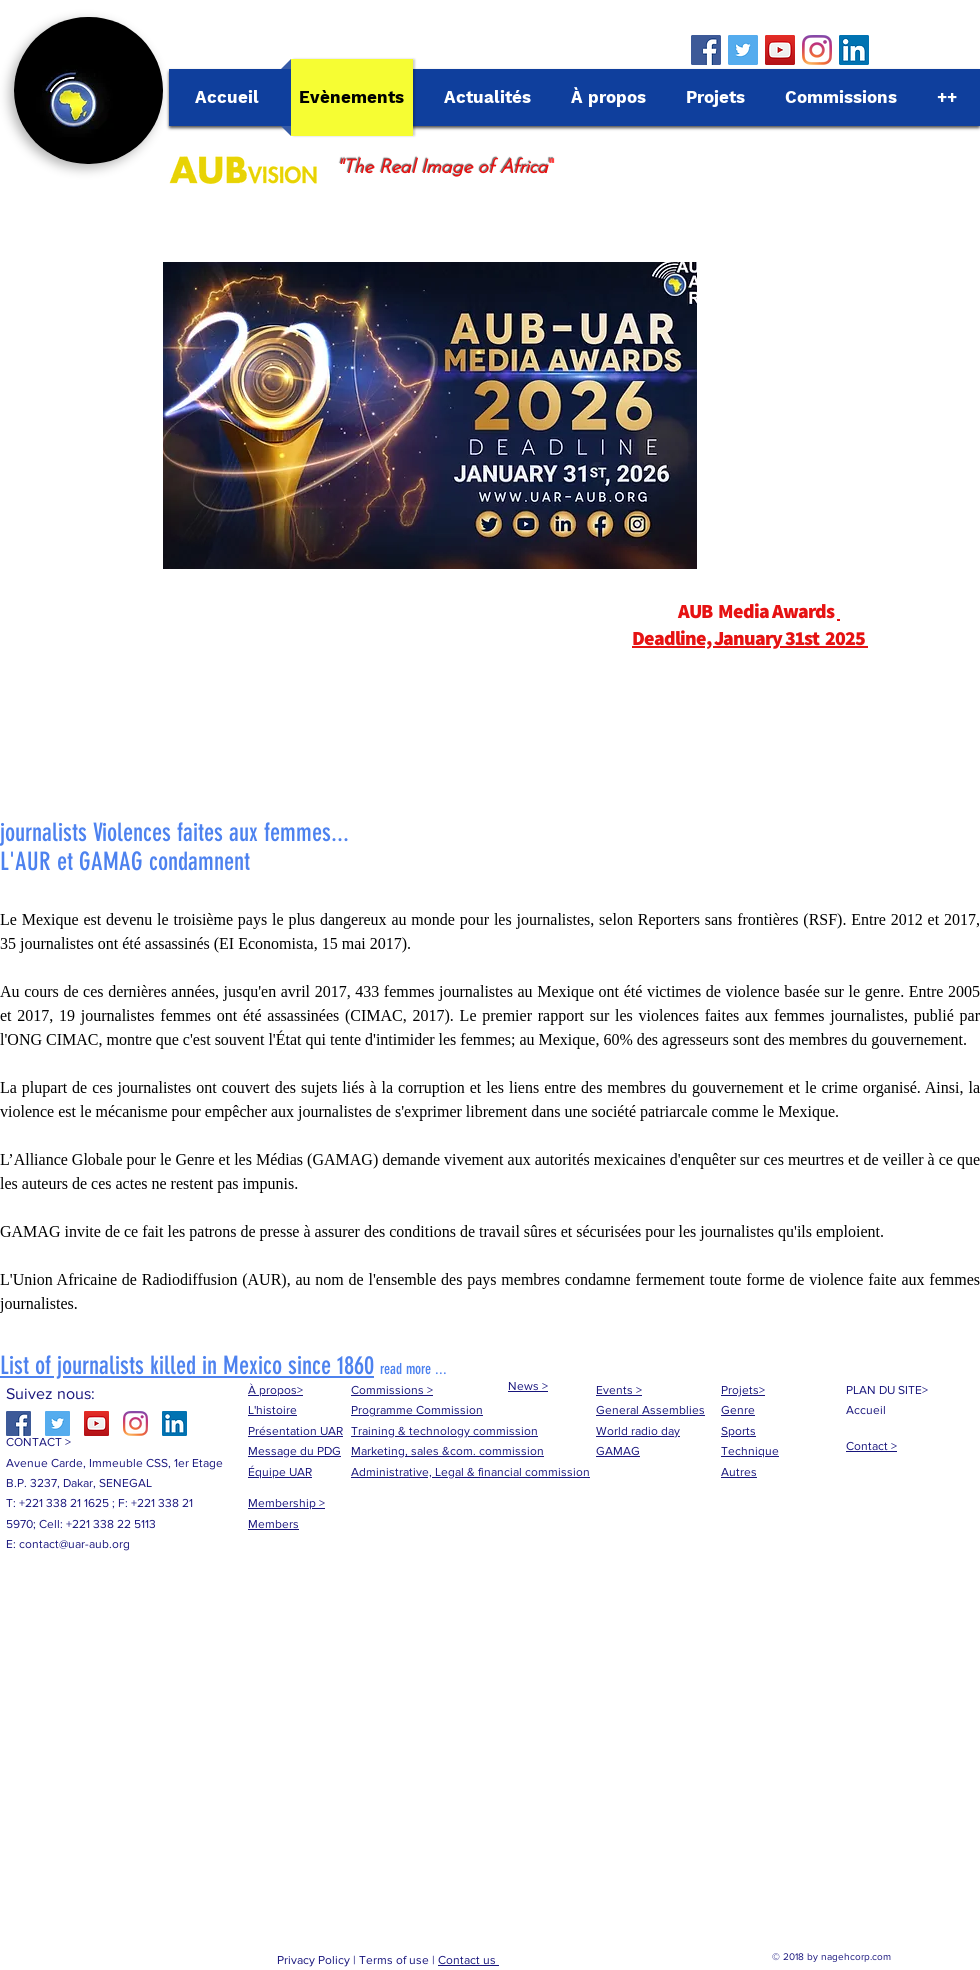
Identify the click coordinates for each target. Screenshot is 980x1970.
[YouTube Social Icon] (780, 50)
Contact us (468, 1960)
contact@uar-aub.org (74, 1544)
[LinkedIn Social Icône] (854, 50)
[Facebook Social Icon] (706, 50)
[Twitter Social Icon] (743, 50)
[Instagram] (817, 50)
